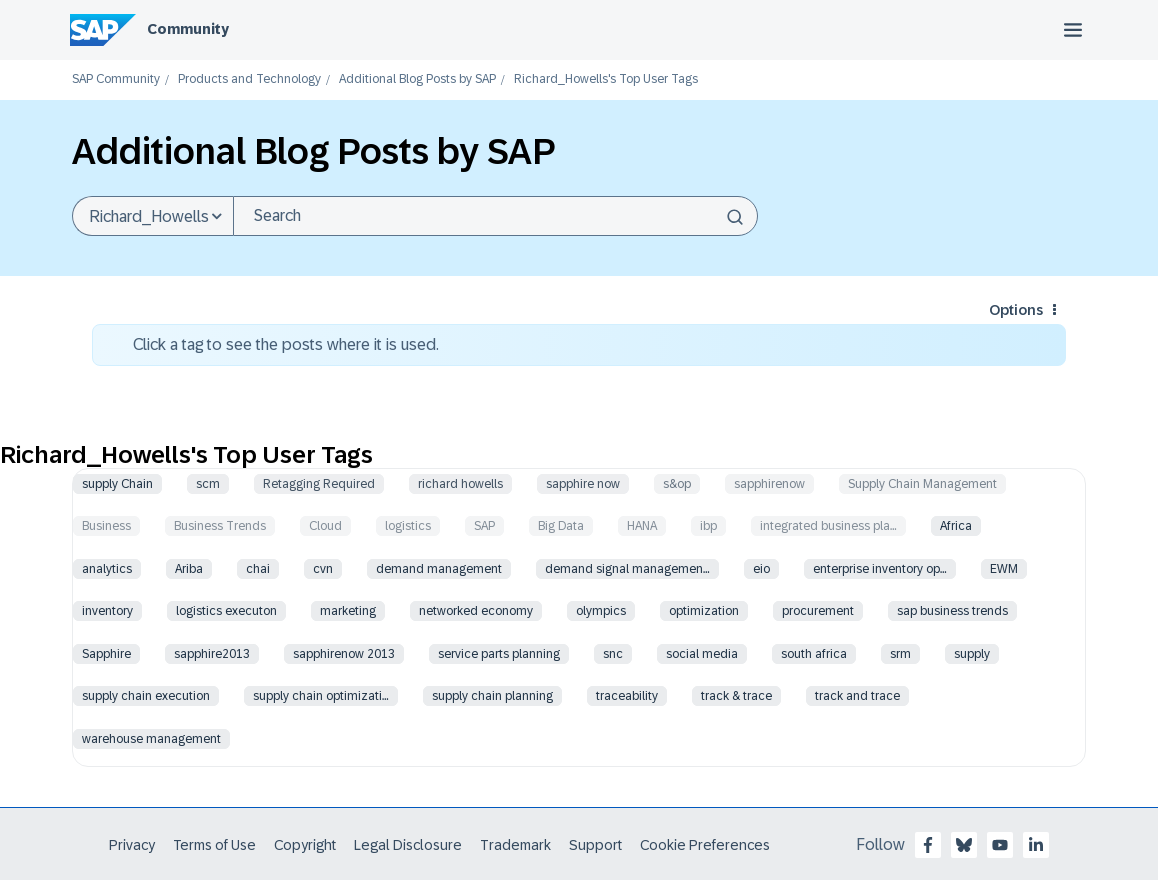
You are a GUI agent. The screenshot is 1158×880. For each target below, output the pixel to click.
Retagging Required (319, 484)
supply (972, 654)
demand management (439, 569)
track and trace (857, 696)
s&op (677, 484)
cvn (323, 569)
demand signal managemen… (627, 569)
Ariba (189, 569)
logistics (408, 526)
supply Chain (117, 484)
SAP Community (116, 79)
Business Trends (220, 526)
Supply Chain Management (922, 484)
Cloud (325, 526)
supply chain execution (146, 696)
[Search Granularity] (152, 216)
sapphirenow (769, 484)
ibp (708, 526)
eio (761, 569)
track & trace (736, 696)
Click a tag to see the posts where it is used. (286, 344)
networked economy (476, 611)
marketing (348, 611)
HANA (642, 526)
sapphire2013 (212, 654)
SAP (484, 526)
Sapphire (106, 654)
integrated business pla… (828, 526)
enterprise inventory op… (880, 569)
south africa (814, 654)
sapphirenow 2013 (344, 654)
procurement (818, 611)
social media (702, 654)
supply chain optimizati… (321, 696)
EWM (1004, 569)
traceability (627, 696)
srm (900, 654)
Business (106, 526)
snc (613, 654)
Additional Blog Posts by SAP (417, 79)
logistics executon (226, 611)
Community (188, 29)
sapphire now (583, 484)
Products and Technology (249, 79)
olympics (601, 611)
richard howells (460, 484)
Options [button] (1016, 310)
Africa (956, 526)
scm (208, 484)
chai (258, 569)
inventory (107, 611)
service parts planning (499, 654)
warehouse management (151, 739)
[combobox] (495, 216)
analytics (107, 569)
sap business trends (952, 611)
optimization (704, 611)
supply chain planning (492, 696)
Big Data (561, 526)
